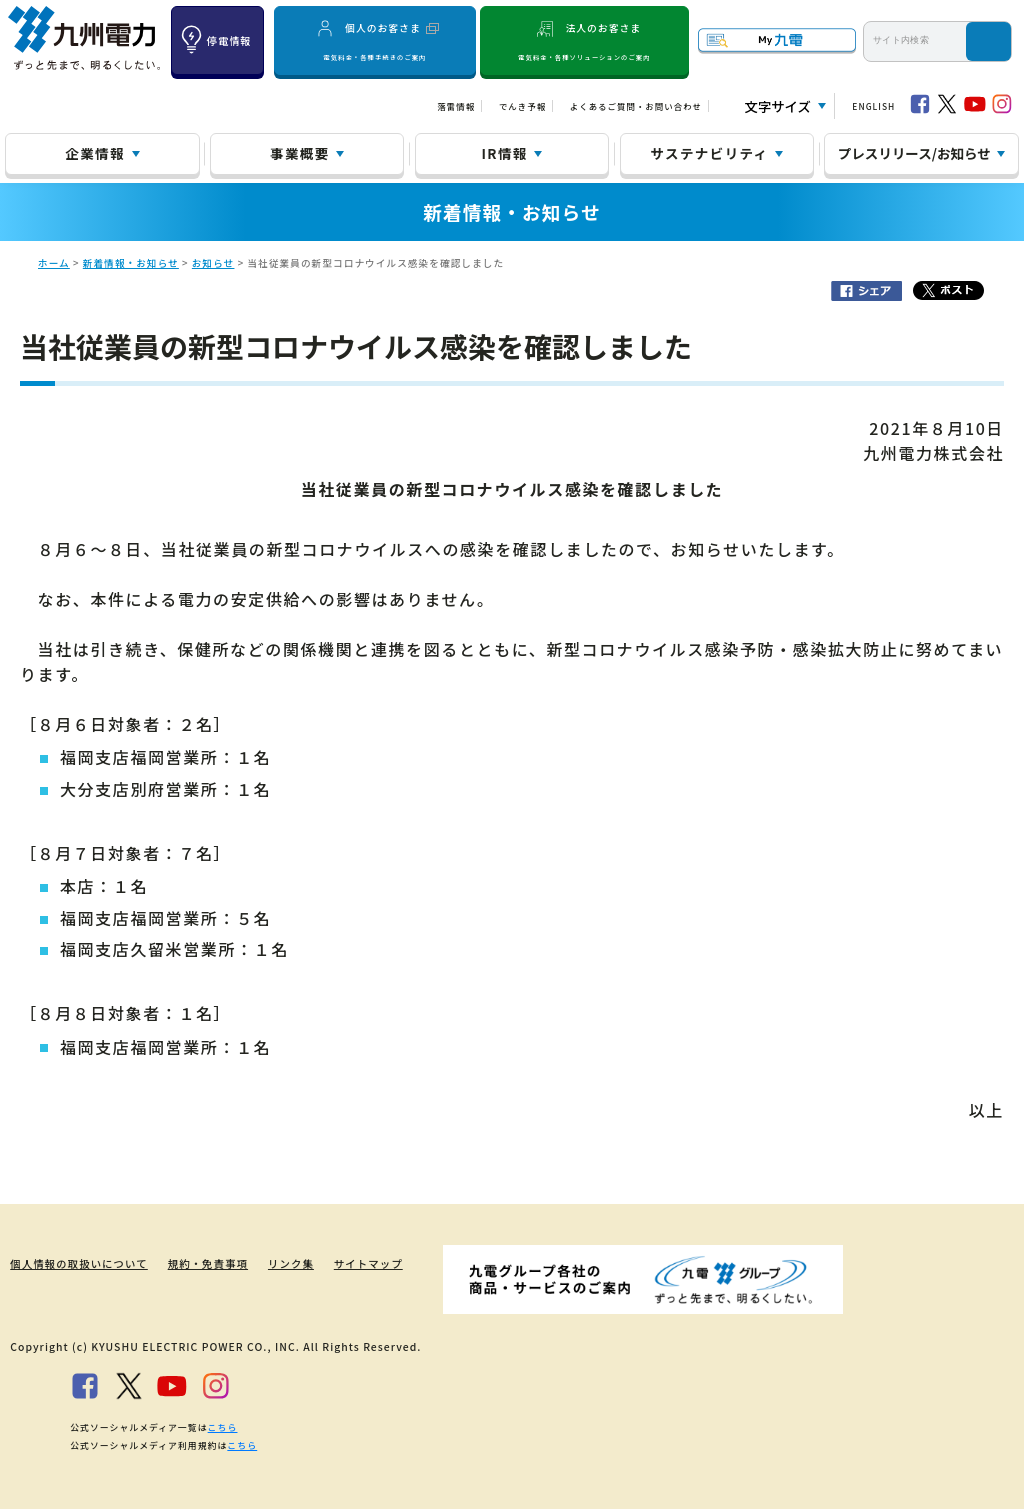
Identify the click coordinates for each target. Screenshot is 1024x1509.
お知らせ (213, 263)
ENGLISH (873, 106)
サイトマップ (369, 1263)
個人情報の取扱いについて (78, 1263)
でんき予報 (522, 106)
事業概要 (299, 153)
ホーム (54, 263)
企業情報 (94, 153)
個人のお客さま (375, 41)
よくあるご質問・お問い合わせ (636, 106)
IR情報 (505, 153)
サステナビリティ (709, 153)
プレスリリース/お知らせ (914, 153)
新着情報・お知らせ (131, 263)
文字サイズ (778, 106)
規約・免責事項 (208, 1263)
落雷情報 (456, 106)
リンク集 (292, 1263)
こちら (223, 1426)
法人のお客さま (584, 41)
